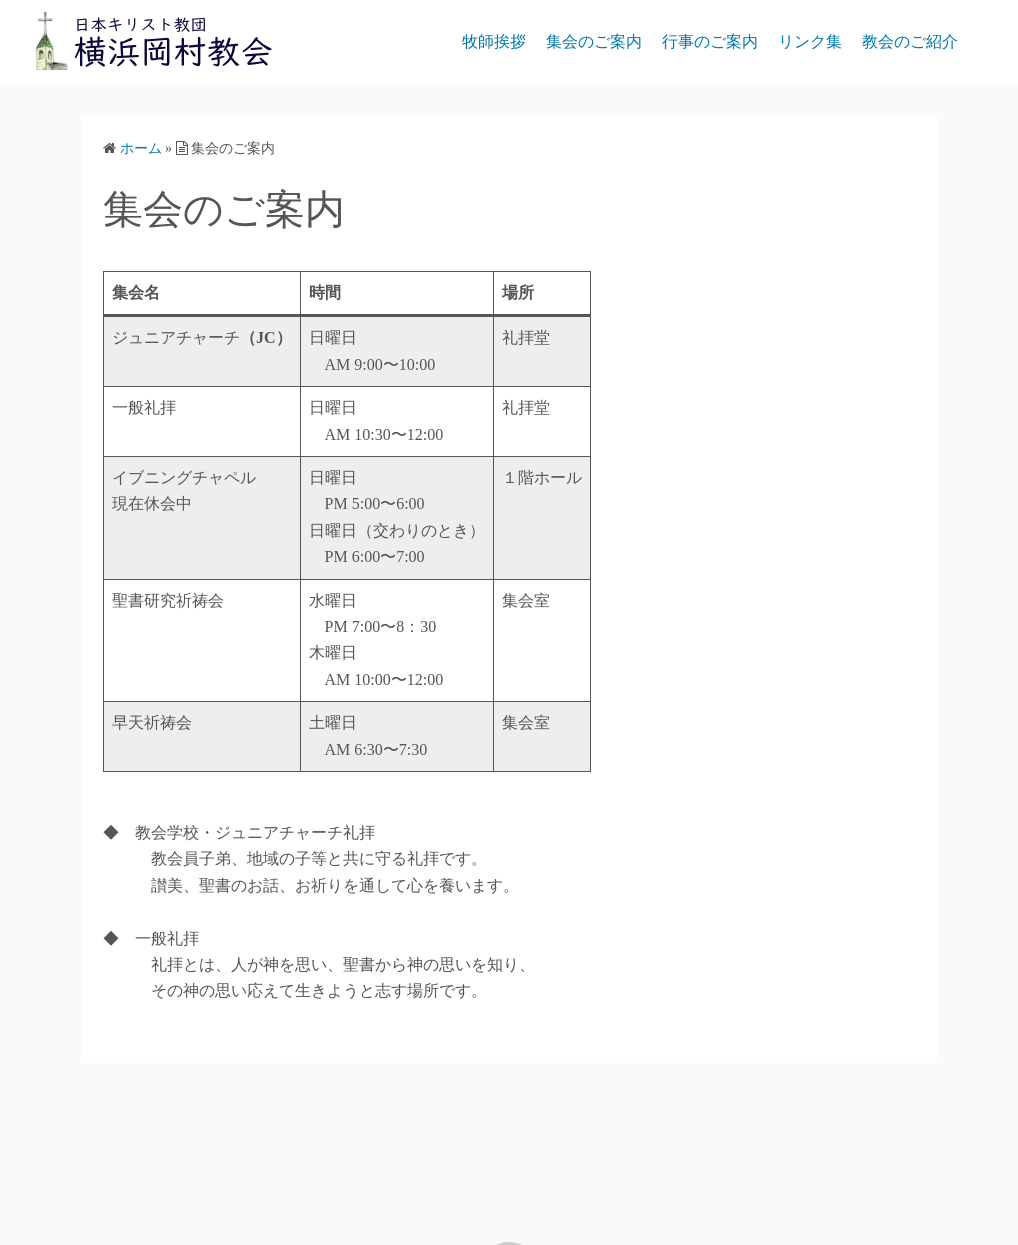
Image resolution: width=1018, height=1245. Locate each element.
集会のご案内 (594, 41)
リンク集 (810, 41)
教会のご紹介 (910, 41)
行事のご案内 (710, 41)
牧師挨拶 (494, 41)
